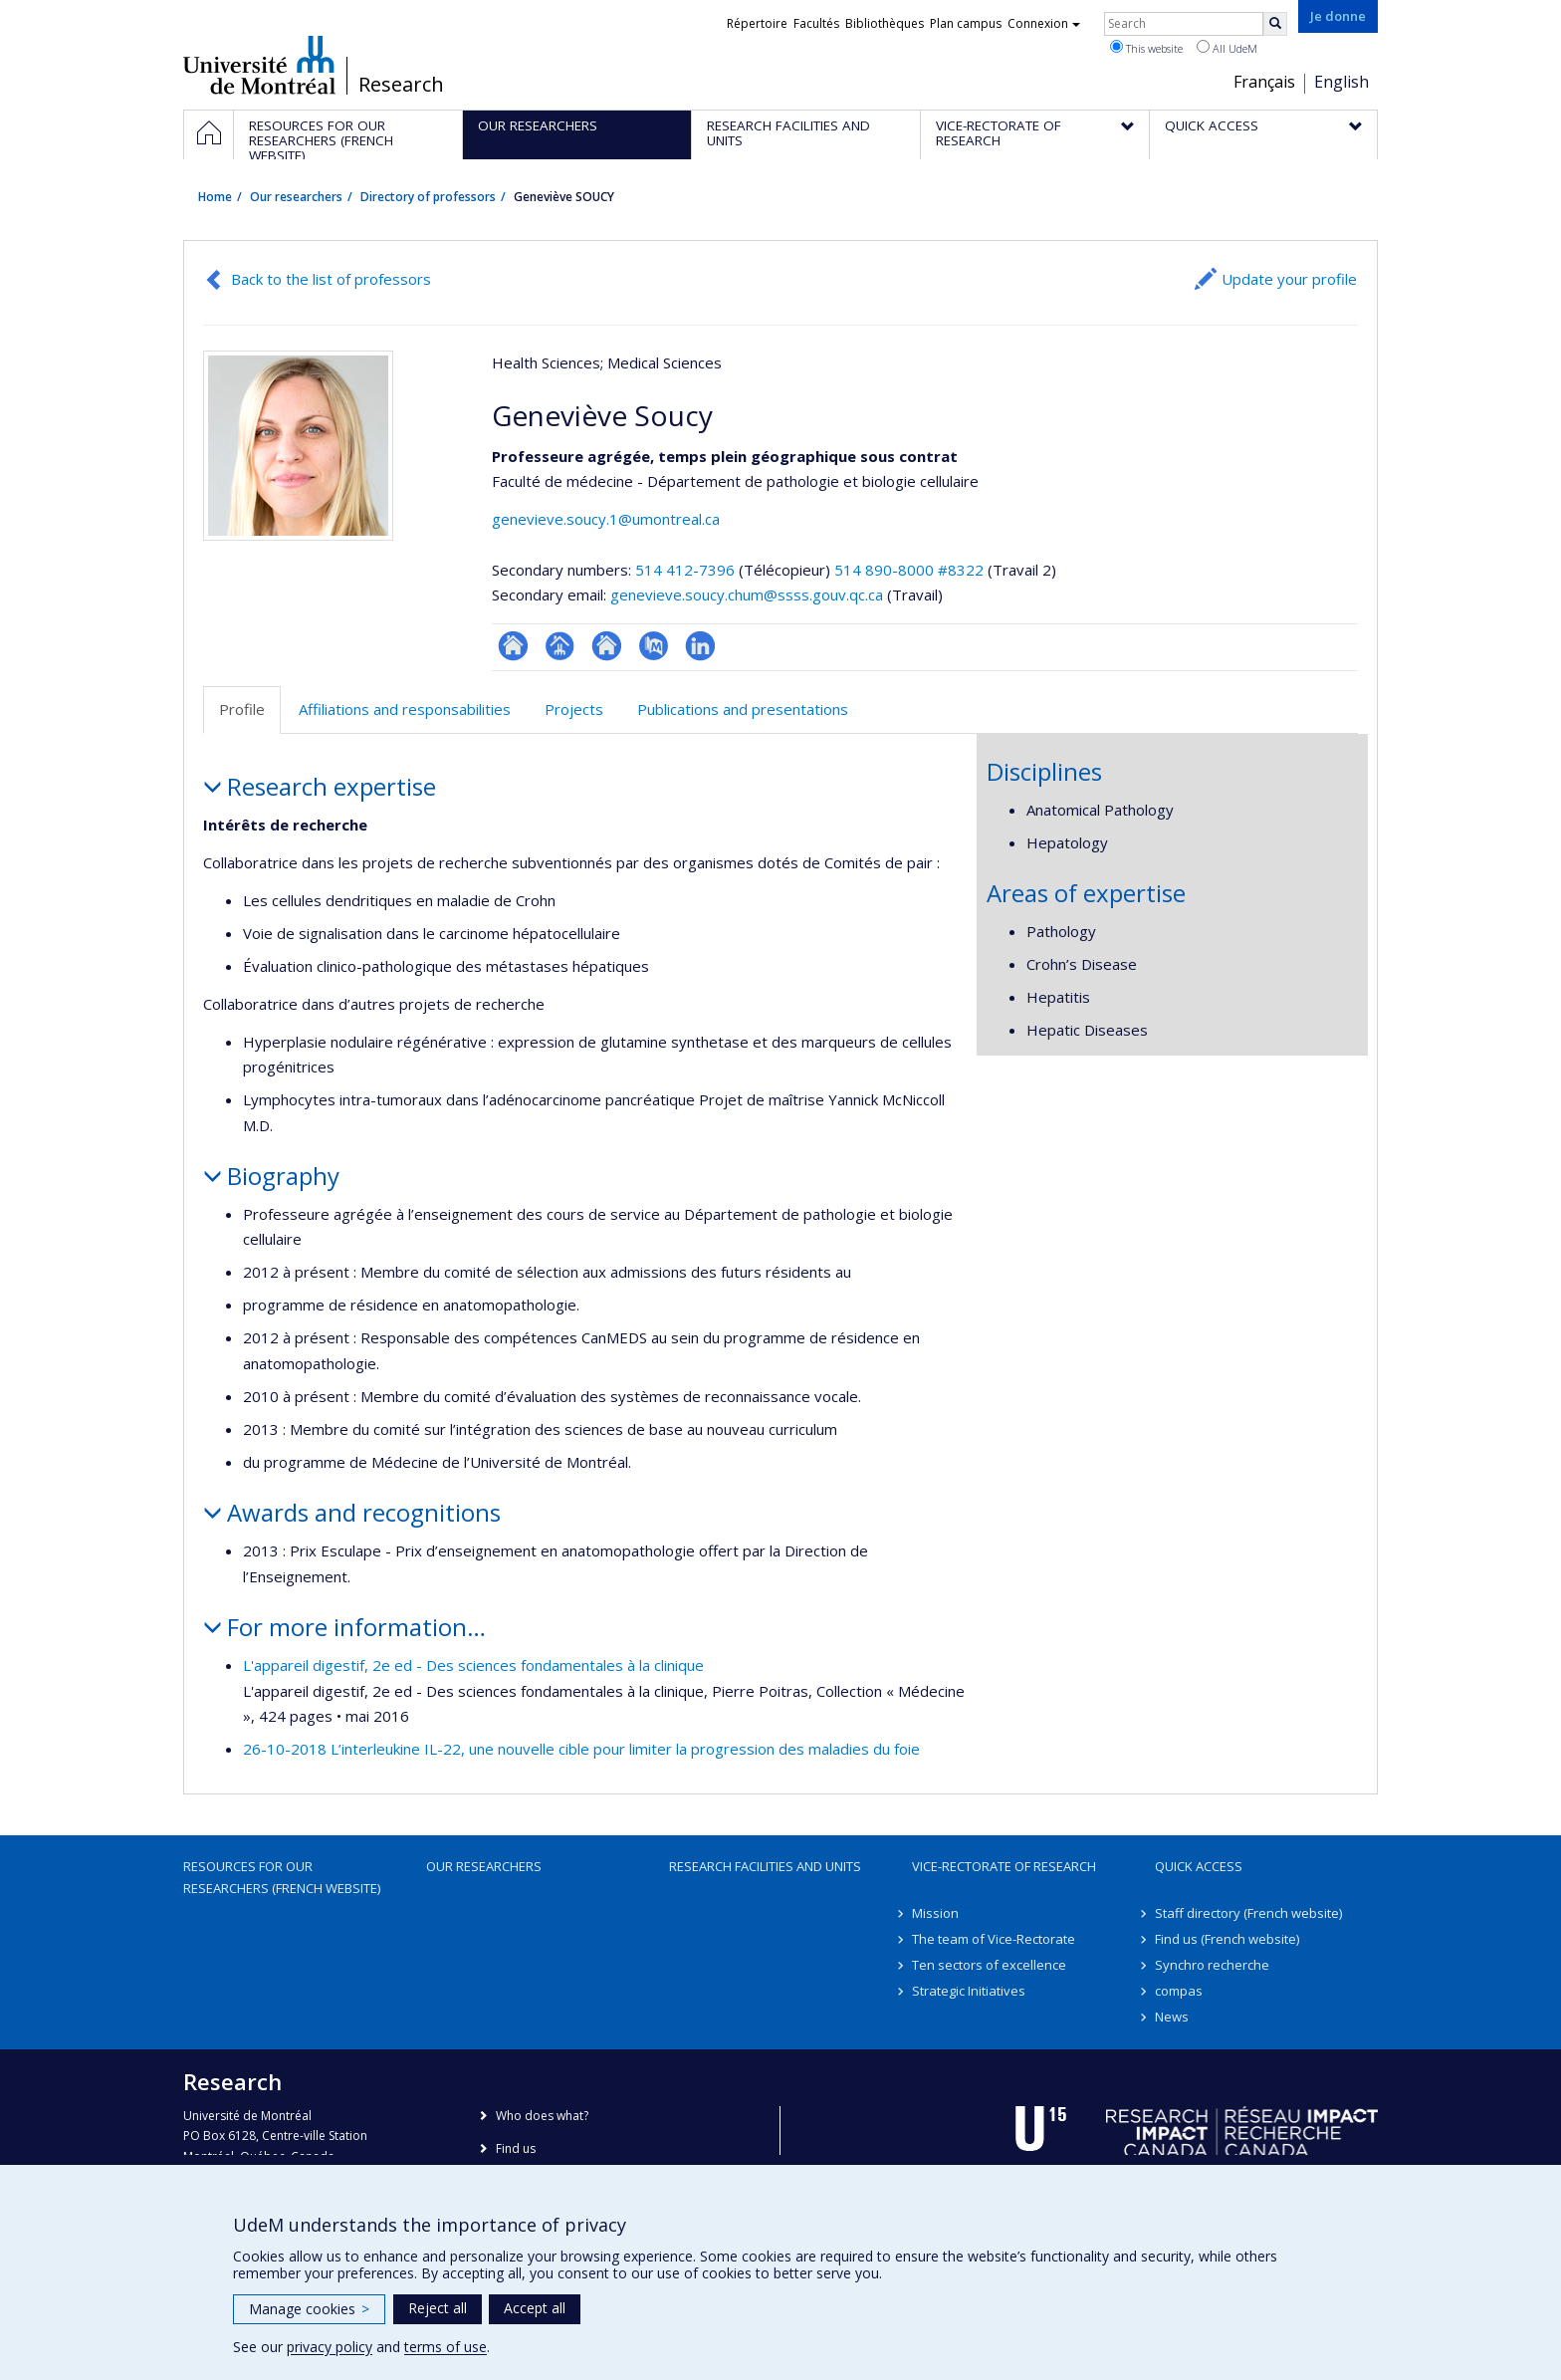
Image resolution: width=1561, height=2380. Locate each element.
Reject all (437, 2307)
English (1341, 82)
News (1172, 2016)
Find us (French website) (1227, 1939)
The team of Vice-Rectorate (993, 1939)
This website (1146, 48)
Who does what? (542, 2115)
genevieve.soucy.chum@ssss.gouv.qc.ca (746, 594)
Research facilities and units (765, 1866)
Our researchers (296, 196)
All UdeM (1227, 48)
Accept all (534, 2307)
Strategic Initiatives (968, 1991)
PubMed (653, 645)
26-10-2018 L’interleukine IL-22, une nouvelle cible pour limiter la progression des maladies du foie (581, 1749)
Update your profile (1289, 279)
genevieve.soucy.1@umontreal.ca (606, 519)
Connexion (1043, 23)
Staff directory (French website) (1248, 1913)
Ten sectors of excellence (989, 1965)
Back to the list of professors (331, 279)
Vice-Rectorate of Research (1004, 1866)
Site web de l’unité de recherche (606, 645)
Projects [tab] (574, 709)
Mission (935, 1913)
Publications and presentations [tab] (742, 709)
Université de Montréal (259, 65)
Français (1264, 82)
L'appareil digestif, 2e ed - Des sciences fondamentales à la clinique (473, 1665)
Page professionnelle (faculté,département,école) (560, 645)
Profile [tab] (242, 709)
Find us (516, 2148)
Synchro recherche (1212, 1965)
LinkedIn (700, 645)
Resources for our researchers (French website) (281, 1877)
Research (401, 85)
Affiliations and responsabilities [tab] (405, 709)
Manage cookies (309, 2308)
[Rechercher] (1275, 24)
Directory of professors (428, 196)
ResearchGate (513, 645)
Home (215, 196)
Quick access (1198, 1866)
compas (1179, 1991)
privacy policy (329, 2346)
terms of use (445, 2346)
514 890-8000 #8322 (909, 570)
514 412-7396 (687, 570)
